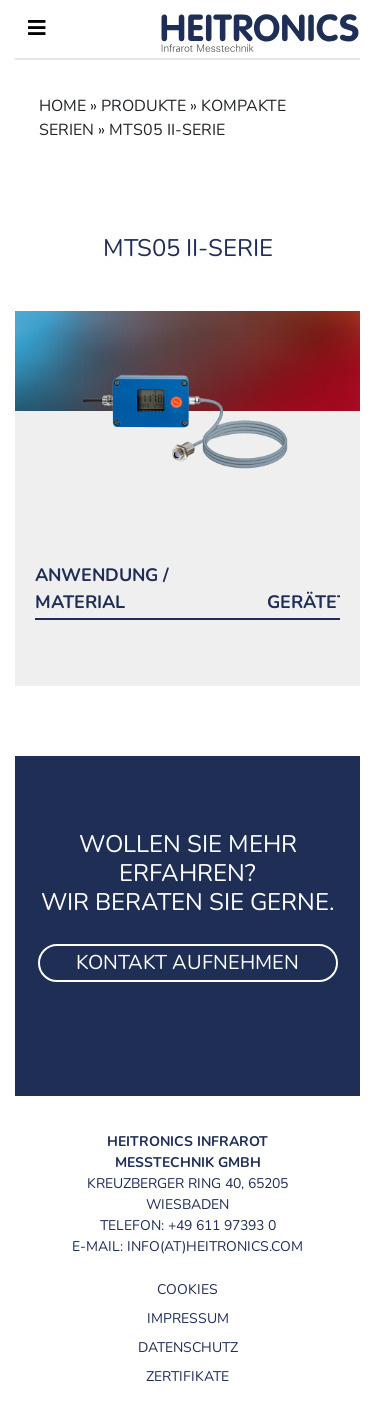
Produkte (143, 106)
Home (62, 106)
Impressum (188, 1318)
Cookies (187, 1289)
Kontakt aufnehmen (187, 962)
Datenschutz (188, 1347)
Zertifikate (187, 1376)
